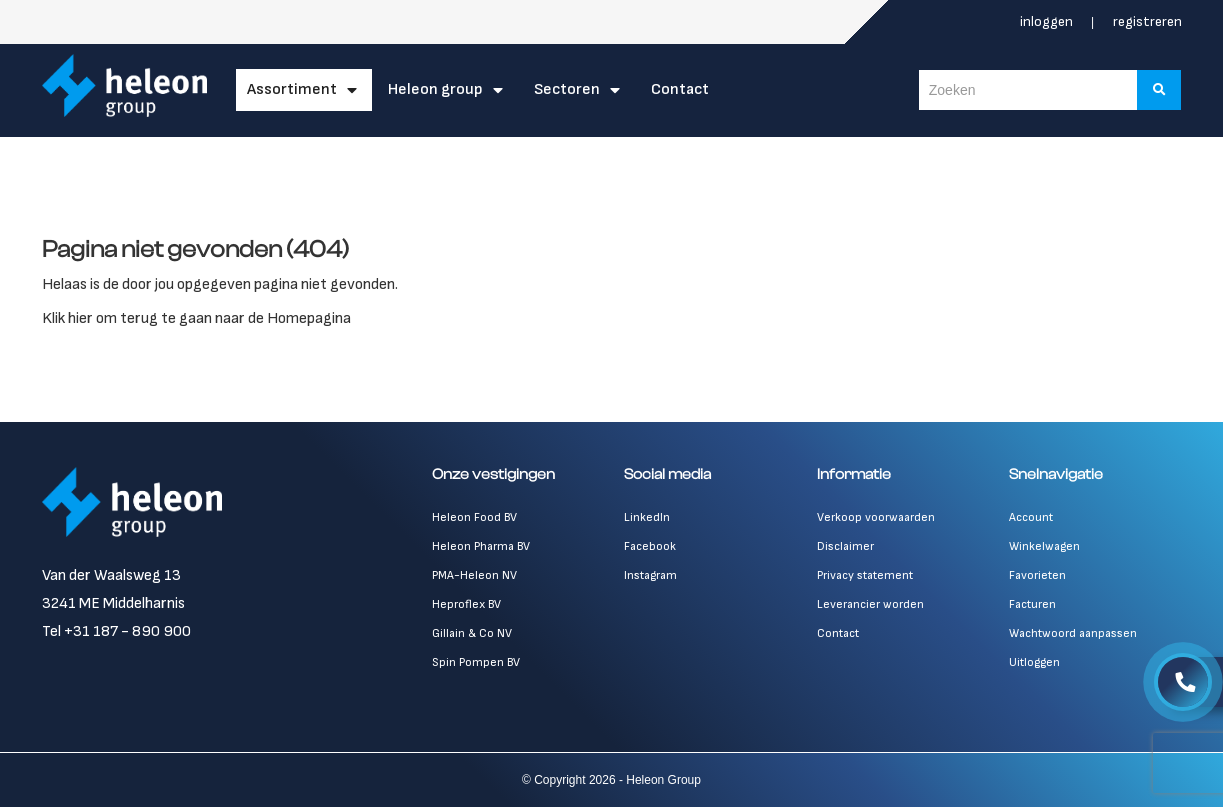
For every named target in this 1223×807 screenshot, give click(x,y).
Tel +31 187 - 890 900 (116, 631)
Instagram (650, 575)
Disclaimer (845, 546)
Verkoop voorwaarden (876, 517)
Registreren (1147, 21)
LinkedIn (647, 517)
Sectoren (568, 89)
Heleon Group (436, 89)
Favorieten (1037, 575)
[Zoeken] (1160, 90)
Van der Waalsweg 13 (111, 575)
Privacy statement (865, 575)
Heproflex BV (466, 604)
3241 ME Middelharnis (113, 603)
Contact (681, 89)
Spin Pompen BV (476, 662)
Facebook (650, 546)
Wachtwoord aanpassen (1073, 633)
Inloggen (1048, 21)
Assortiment (293, 89)
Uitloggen (1034, 662)
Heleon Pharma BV (481, 546)
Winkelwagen (1044, 546)
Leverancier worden (870, 604)
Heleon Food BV (474, 517)
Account (1031, 517)
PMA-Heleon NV (474, 575)
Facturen (1032, 604)
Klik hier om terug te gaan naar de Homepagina (196, 318)
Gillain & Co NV (472, 633)
